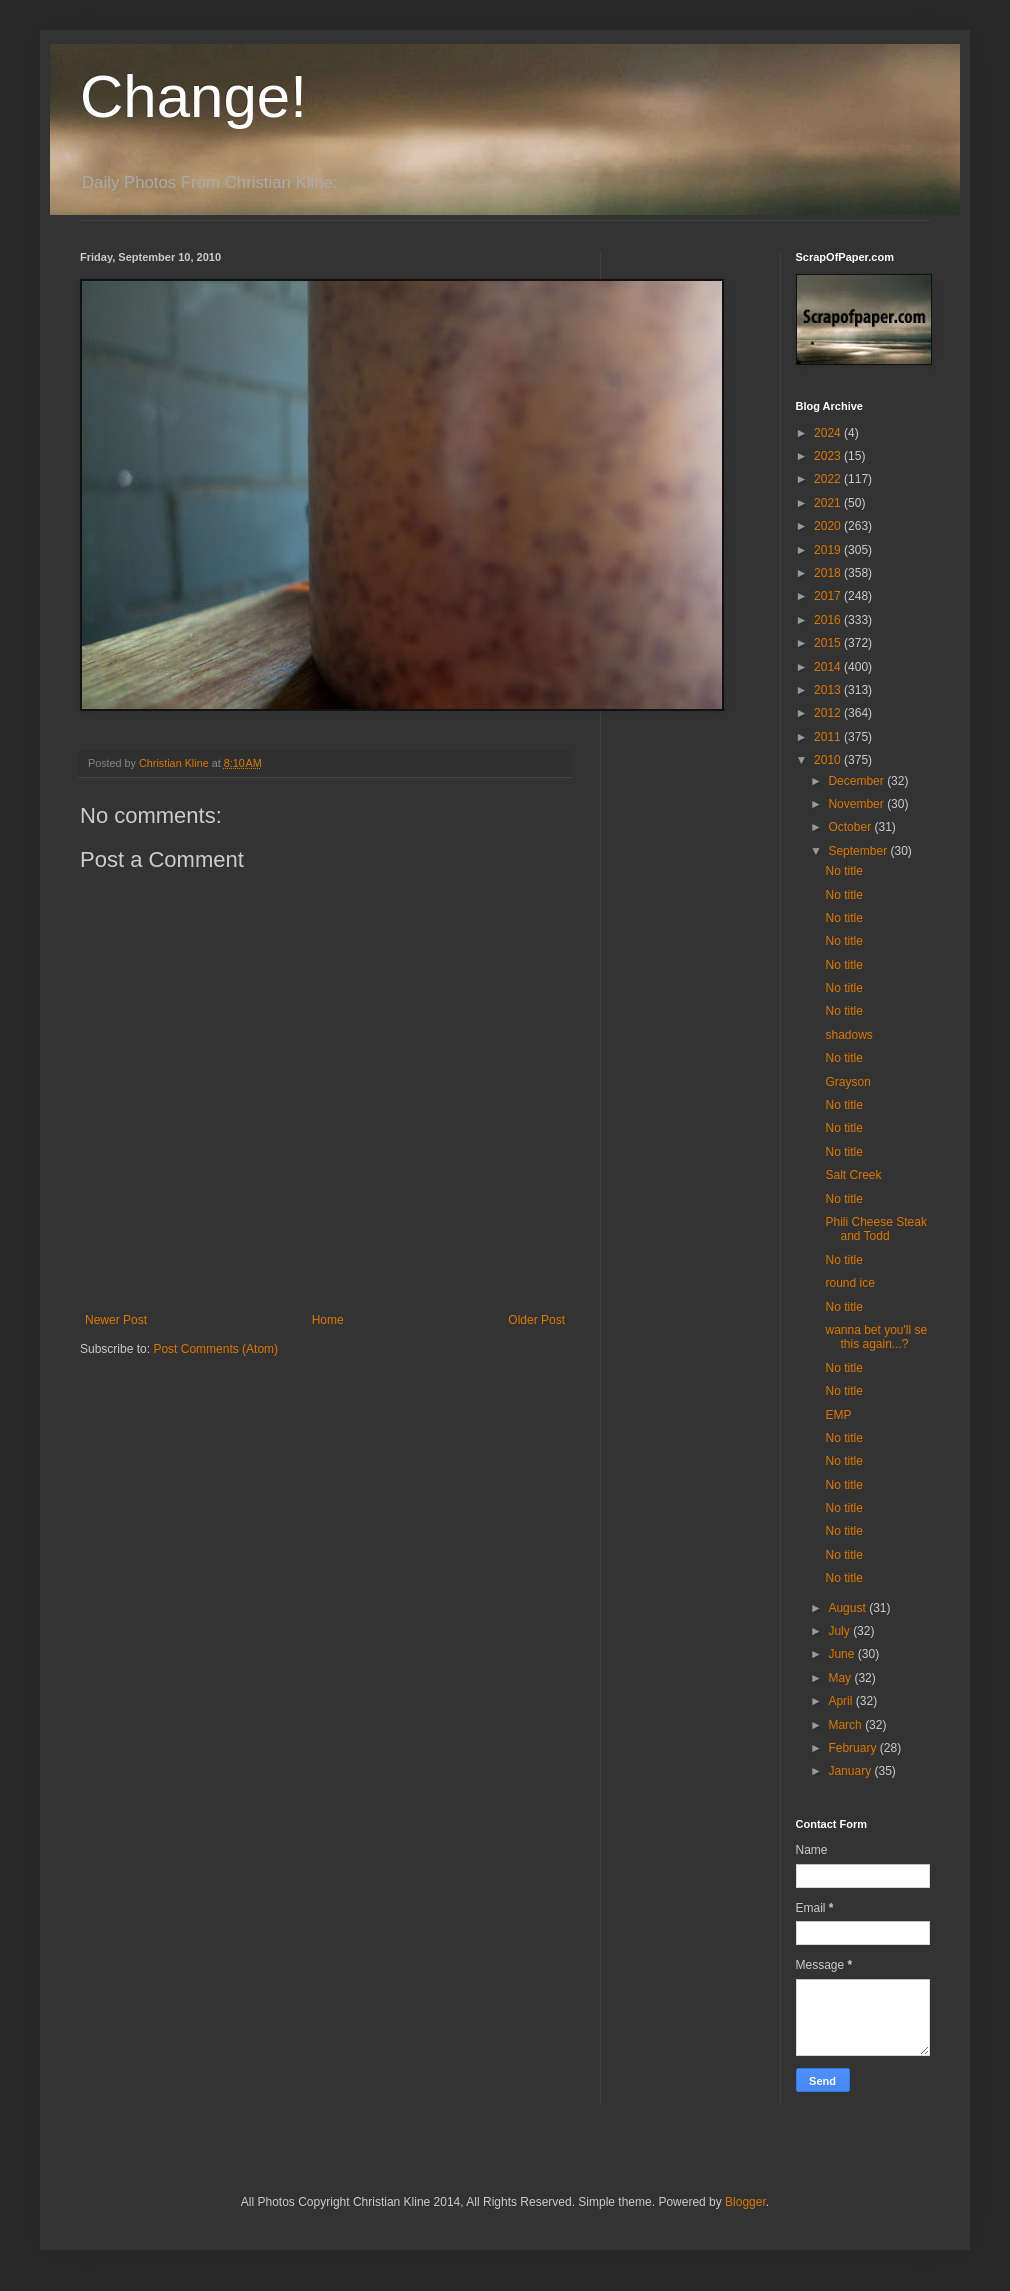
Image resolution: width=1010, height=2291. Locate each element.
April (841, 1701)
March (846, 1725)
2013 (829, 690)
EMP (838, 1415)
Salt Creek (853, 1175)
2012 (829, 713)
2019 (829, 550)
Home (328, 1320)
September (859, 851)
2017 (829, 596)
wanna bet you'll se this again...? (876, 1337)
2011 (829, 737)
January (851, 1771)
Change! (193, 96)
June (842, 1654)
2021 (829, 503)
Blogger (745, 2202)
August (848, 1608)
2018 (829, 573)
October (851, 827)
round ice (849, 1283)
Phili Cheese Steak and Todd (875, 1229)
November (857, 804)
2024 (829, 433)
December (857, 781)
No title (843, 871)
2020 (829, 526)
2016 (829, 620)
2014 (829, 667)
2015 (829, 643)
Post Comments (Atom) (215, 1349)
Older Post (536, 1320)
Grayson (847, 1082)
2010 (829, 760)
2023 (829, 456)
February (853, 1748)
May (841, 1678)
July (840, 1631)
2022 (829, 479)
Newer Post (116, 1320)
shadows (848, 1035)
